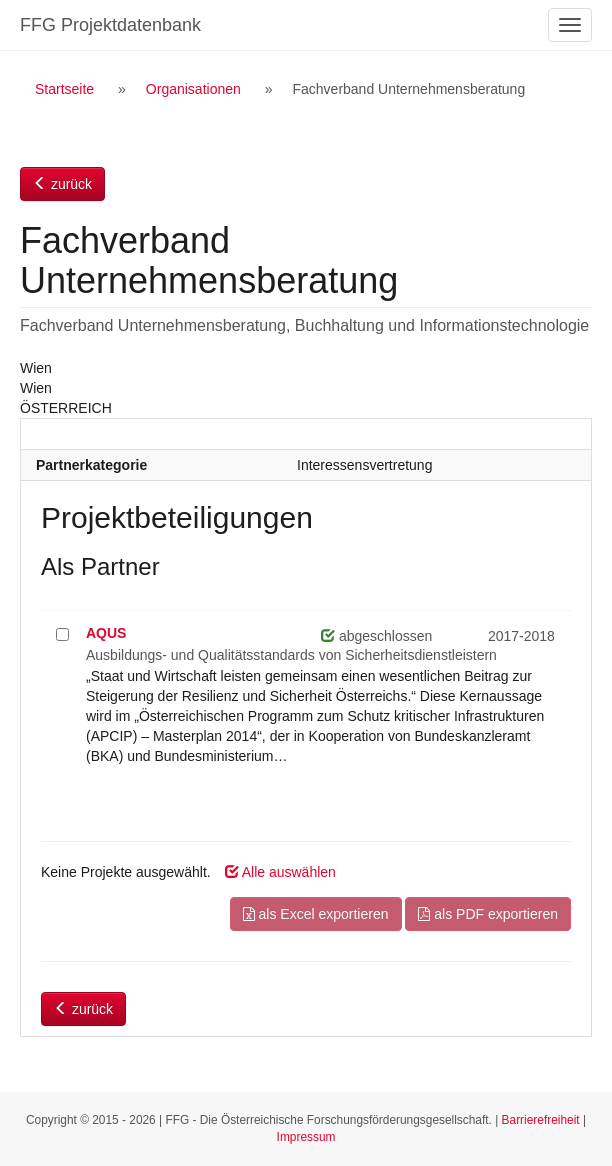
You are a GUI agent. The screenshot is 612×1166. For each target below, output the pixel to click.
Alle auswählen (280, 872)
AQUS (106, 633)
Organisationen (193, 89)
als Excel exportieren (316, 914)
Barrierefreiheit (541, 1120)
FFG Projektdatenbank (110, 25)
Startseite (64, 89)
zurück (62, 184)
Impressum (306, 1137)
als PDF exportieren (488, 914)
